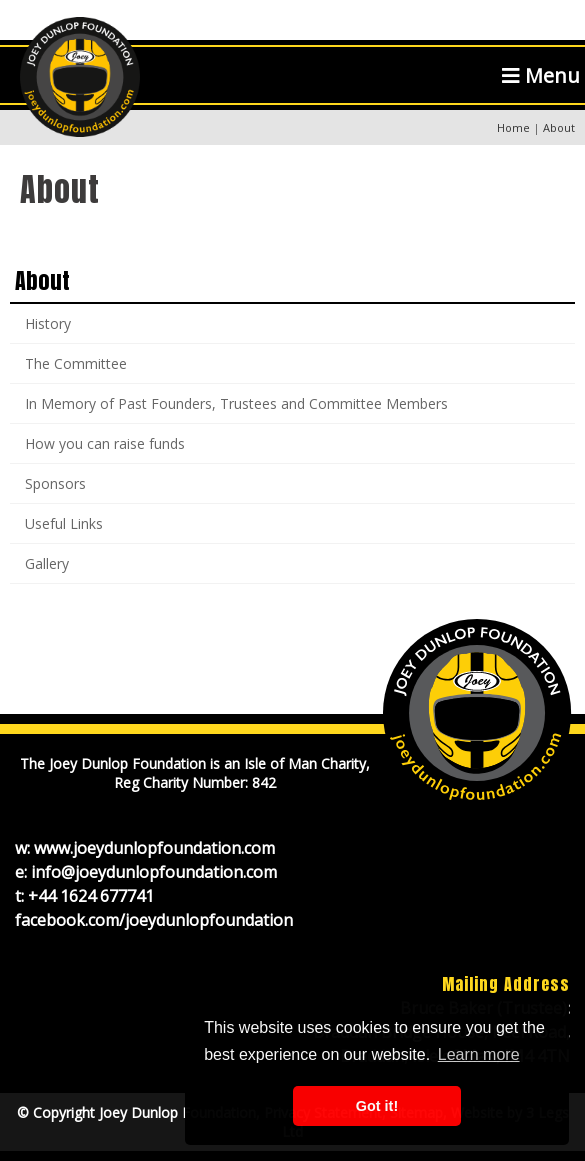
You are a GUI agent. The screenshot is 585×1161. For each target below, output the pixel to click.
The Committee (76, 363)
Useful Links (64, 523)
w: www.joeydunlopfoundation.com (145, 848)
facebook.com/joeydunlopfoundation (154, 920)
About (42, 280)
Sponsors (55, 483)
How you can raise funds (105, 443)
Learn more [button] (479, 1054)
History (48, 323)
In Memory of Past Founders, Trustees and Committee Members (236, 403)
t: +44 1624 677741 (84, 896)
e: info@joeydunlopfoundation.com (146, 872)
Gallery (47, 563)
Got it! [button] (377, 1106)
